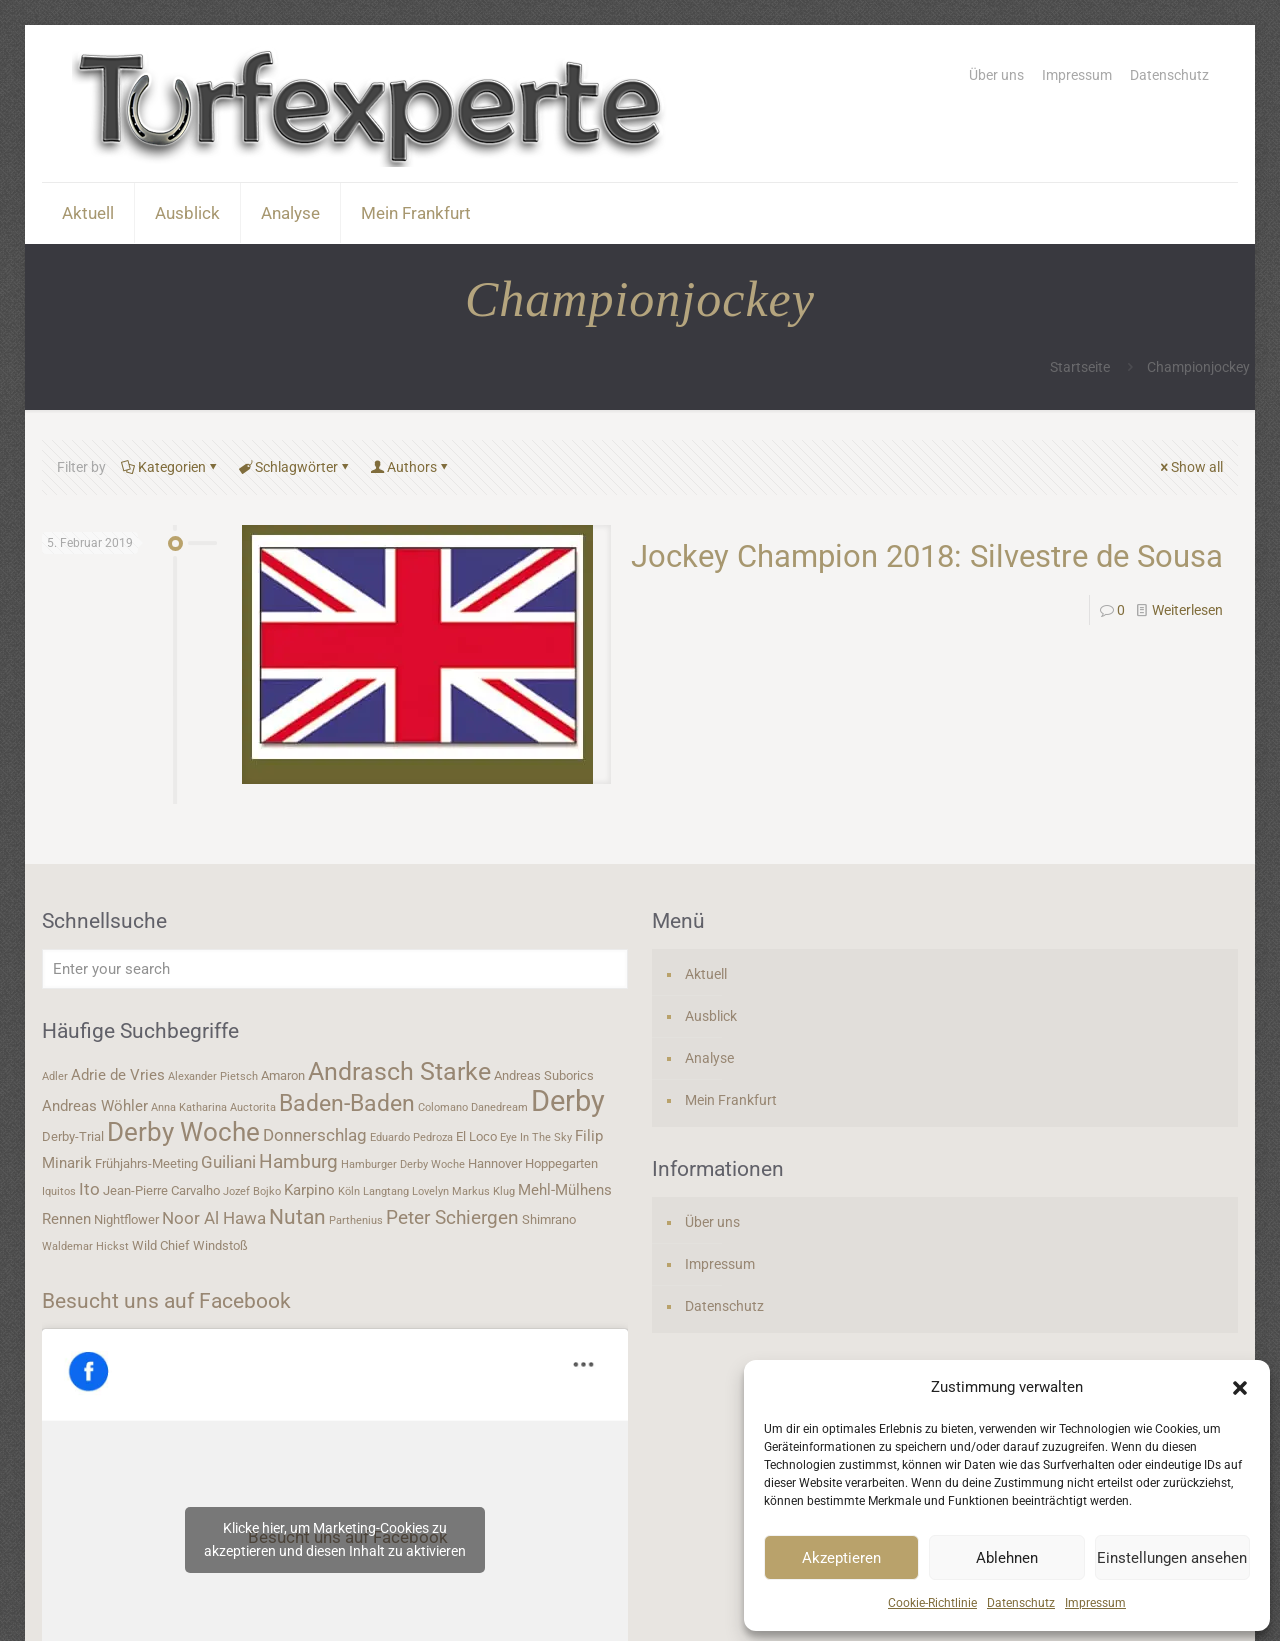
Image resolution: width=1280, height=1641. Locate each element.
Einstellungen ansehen (1172, 1558)
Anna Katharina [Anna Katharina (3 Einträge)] (189, 1107)
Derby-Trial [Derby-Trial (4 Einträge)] (73, 1136)
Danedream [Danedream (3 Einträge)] (499, 1107)
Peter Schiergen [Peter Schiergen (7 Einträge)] (452, 1218)
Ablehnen (1007, 1558)
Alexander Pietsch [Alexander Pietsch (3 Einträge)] (213, 1076)
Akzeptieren (841, 1558)
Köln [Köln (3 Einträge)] (349, 1191)
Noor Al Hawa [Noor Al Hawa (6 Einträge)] (214, 1218)
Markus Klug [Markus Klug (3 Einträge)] (483, 1191)
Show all (1190, 467)
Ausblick (711, 1016)
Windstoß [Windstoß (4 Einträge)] (220, 1245)
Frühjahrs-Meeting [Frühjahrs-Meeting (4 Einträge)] (146, 1163)
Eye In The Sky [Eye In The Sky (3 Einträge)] (536, 1137)
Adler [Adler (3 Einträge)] (55, 1076)
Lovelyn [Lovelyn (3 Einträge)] (430, 1191)
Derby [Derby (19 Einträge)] (568, 1101)
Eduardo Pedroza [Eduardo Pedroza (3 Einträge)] (411, 1137)
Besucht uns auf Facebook (166, 1301)
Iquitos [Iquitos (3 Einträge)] (59, 1191)
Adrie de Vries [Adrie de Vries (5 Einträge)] (118, 1075)
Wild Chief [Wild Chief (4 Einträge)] (161, 1245)
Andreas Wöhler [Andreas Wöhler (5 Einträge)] (95, 1106)
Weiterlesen (1187, 610)
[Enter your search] (335, 969)
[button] (1240, 1388)
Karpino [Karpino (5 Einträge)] (309, 1190)
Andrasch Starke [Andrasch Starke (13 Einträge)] (399, 1071)
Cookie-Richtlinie (932, 1603)
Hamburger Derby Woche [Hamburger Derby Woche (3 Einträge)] (403, 1164)
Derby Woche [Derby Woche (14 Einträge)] (183, 1132)
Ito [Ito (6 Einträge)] (89, 1189)
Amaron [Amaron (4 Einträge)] (283, 1075)
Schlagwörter (295, 467)
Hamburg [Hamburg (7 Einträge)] (298, 1162)
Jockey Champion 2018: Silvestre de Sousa (927, 556)
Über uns (996, 75)
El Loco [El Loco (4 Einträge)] (476, 1136)
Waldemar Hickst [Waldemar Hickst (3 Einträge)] (85, 1246)
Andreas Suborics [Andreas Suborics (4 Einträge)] (544, 1075)
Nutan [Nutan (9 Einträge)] (297, 1216)
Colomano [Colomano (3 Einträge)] (443, 1107)
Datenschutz (1021, 1603)
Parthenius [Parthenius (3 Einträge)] (356, 1220)
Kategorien (170, 467)
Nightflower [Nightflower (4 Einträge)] (126, 1219)
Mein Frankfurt (731, 1100)
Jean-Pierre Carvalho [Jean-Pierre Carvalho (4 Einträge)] (161, 1190)
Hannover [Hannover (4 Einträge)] (495, 1163)
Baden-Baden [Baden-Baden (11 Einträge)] (347, 1103)
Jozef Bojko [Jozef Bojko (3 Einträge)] (252, 1191)
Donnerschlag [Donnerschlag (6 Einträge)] (315, 1135)
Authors (410, 467)
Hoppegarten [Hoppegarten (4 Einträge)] (561, 1163)
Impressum (1095, 1603)
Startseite (1080, 367)
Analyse (709, 1058)
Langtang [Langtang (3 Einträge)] (386, 1191)
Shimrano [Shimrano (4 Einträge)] (549, 1219)
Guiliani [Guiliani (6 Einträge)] (228, 1162)
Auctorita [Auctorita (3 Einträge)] (253, 1107)
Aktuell (706, 974)
